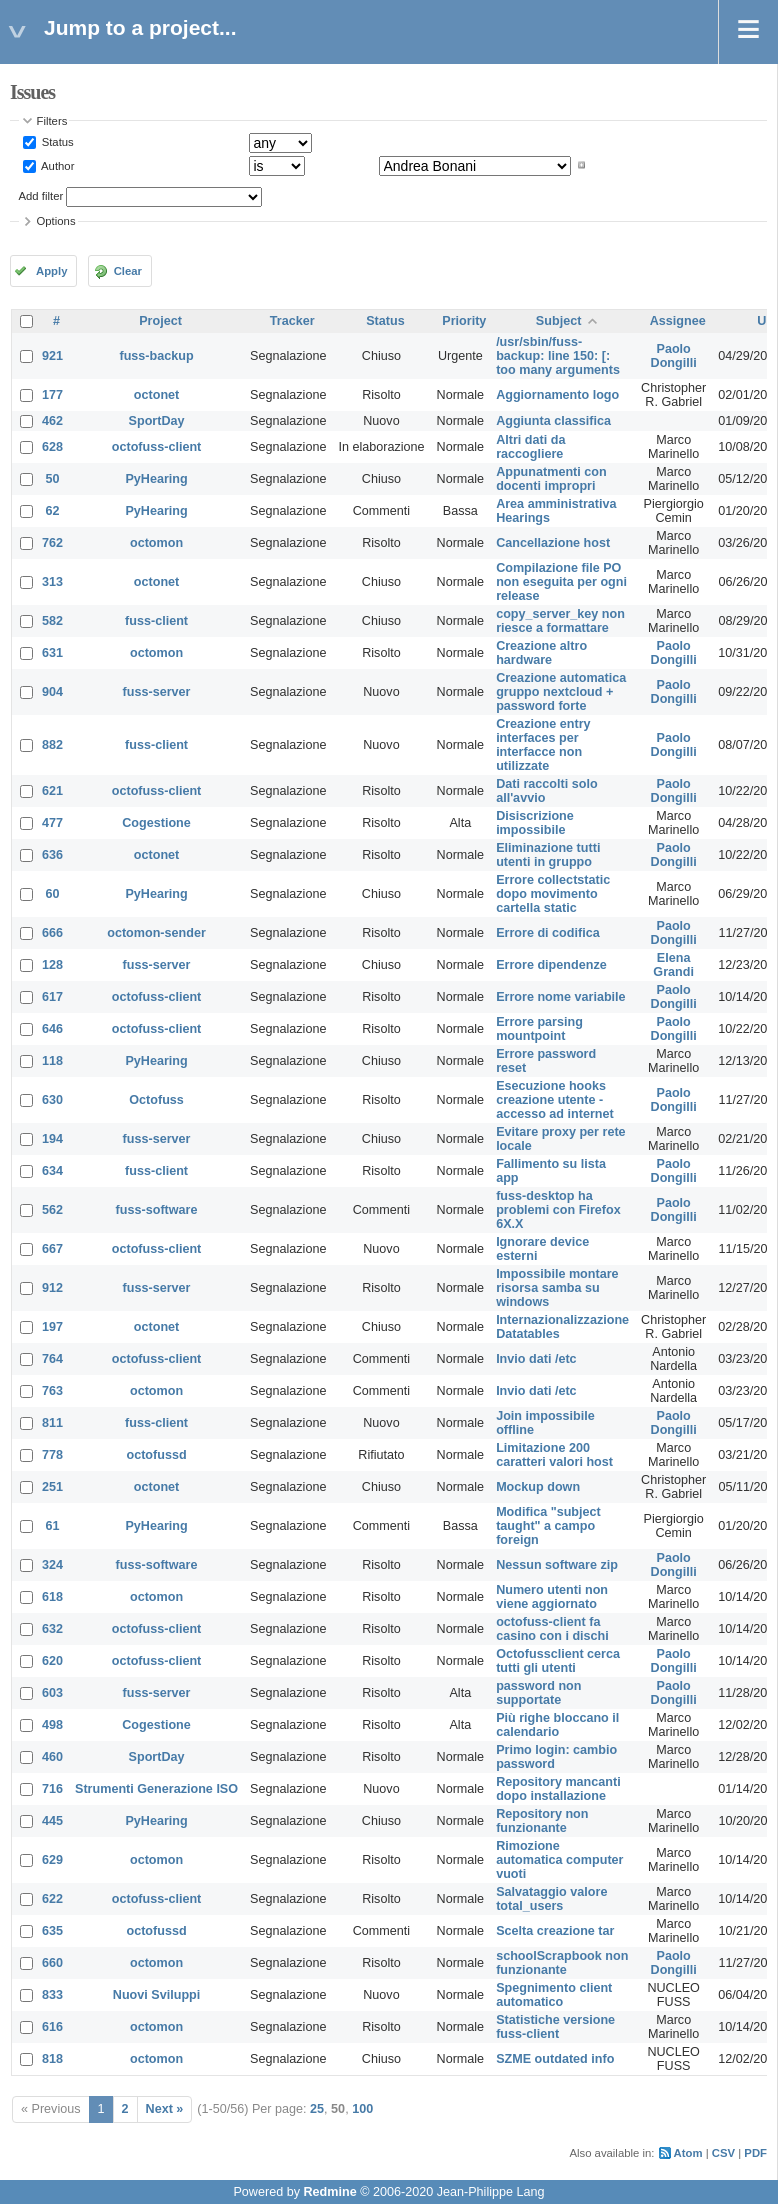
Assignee (678, 321)
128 (52, 965)
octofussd (156, 1455)
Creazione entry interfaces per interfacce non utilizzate (543, 745)
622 (52, 1899)
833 (52, 1995)
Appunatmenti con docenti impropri (551, 479)
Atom (688, 2153)
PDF (755, 2153)
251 (52, 1487)
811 (52, 1423)
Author (57, 165)
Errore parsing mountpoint (539, 1029)
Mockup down (538, 1487)
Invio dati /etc (536, 1359)
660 (52, 1963)
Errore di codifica (548, 933)
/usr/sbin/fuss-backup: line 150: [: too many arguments (558, 356)
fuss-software (157, 1210)
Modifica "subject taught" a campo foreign (548, 1526)
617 (52, 997)
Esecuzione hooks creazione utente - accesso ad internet (555, 1100)
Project (160, 321)
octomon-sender (156, 933)
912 (52, 1288)
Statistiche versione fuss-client (555, 2027)
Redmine (329, 2192)
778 (52, 1455)
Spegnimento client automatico (554, 1995)
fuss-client (156, 621)
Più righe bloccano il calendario (557, 1725)
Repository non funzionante (542, 1821)
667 (52, 1249)
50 (53, 479)
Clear (128, 271)
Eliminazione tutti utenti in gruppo (548, 855)
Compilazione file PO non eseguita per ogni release (561, 582)
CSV (723, 2153)
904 (52, 692)
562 (52, 1210)
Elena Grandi (673, 965)
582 (52, 621)
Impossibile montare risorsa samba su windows (557, 1288)
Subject (559, 321)
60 (53, 894)
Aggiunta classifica (553, 421)
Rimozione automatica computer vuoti (559, 1860)
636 (52, 855)
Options (56, 221)
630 (52, 1100)
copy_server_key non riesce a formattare (560, 621)
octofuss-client (157, 447)
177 (52, 395)
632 (52, 1629)
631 (52, 653)
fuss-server (157, 692)
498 (52, 1725)
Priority (464, 321)
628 (52, 447)
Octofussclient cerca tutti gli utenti (558, 1661)
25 (317, 2109)
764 (52, 1359)
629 (52, 1860)
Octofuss (156, 1100)
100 (362, 2109)
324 (52, 1565)
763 (52, 1391)
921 (52, 356)
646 (52, 1029)
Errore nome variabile (561, 997)
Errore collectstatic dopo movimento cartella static (553, 894)
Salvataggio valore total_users (551, 1899)
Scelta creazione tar (555, 1931)
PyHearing (156, 479)
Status (56, 142)
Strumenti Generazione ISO (156, 1789)
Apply (51, 271)
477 (52, 823)
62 (53, 511)
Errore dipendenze (551, 965)
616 (52, 2027)
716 (52, 1789)
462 (52, 421)
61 (53, 1526)
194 (52, 1139)
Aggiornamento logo (557, 395)
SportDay (157, 421)
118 (52, 1061)
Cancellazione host (553, 543)
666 (52, 933)
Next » (165, 2109)
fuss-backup (156, 356)
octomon (156, 543)
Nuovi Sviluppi (156, 1995)
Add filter (41, 196)
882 (52, 745)
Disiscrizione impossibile (535, 823)
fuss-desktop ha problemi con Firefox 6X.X (558, 1210)
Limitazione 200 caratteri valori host (554, 1455)
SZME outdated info (555, 2059)
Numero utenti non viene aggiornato (552, 1597)
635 (52, 1931)
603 (52, 1693)
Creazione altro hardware (541, 653)
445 (52, 1821)
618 (52, 1597)
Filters (52, 121)
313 (52, 582)
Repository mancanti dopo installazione (558, 1789)
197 (52, 1327)
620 (52, 1661)
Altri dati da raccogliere (530, 447)
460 (52, 1757)
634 (52, 1171)
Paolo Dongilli (674, 356)
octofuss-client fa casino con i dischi (552, 1629)
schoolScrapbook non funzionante (562, 1963)
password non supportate (538, 1693)
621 (52, 791)
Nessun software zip (557, 1565)
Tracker (292, 321)
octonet (156, 395)
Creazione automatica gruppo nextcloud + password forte (561, 692)
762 (52, 543)
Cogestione (156, 823)
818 (52, 2059)
